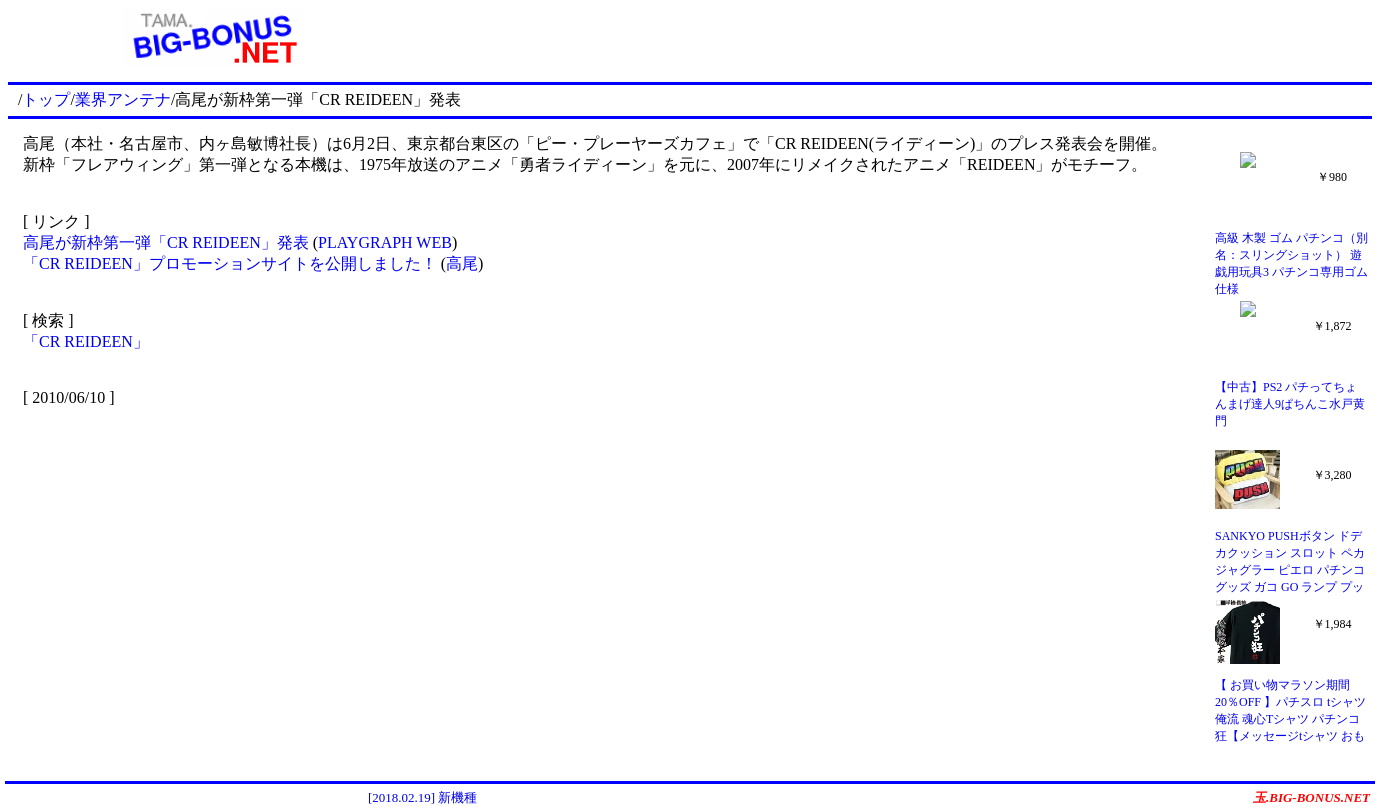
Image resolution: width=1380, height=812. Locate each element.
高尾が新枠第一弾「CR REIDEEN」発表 (166, 242)
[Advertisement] (895, 38)
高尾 (462, 263)
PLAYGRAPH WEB (385, 242)
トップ (46, 99)
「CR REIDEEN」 (86, 341)
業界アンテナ (123, 99)
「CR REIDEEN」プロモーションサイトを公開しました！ (230, 263)
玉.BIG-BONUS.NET (1311, 797)
